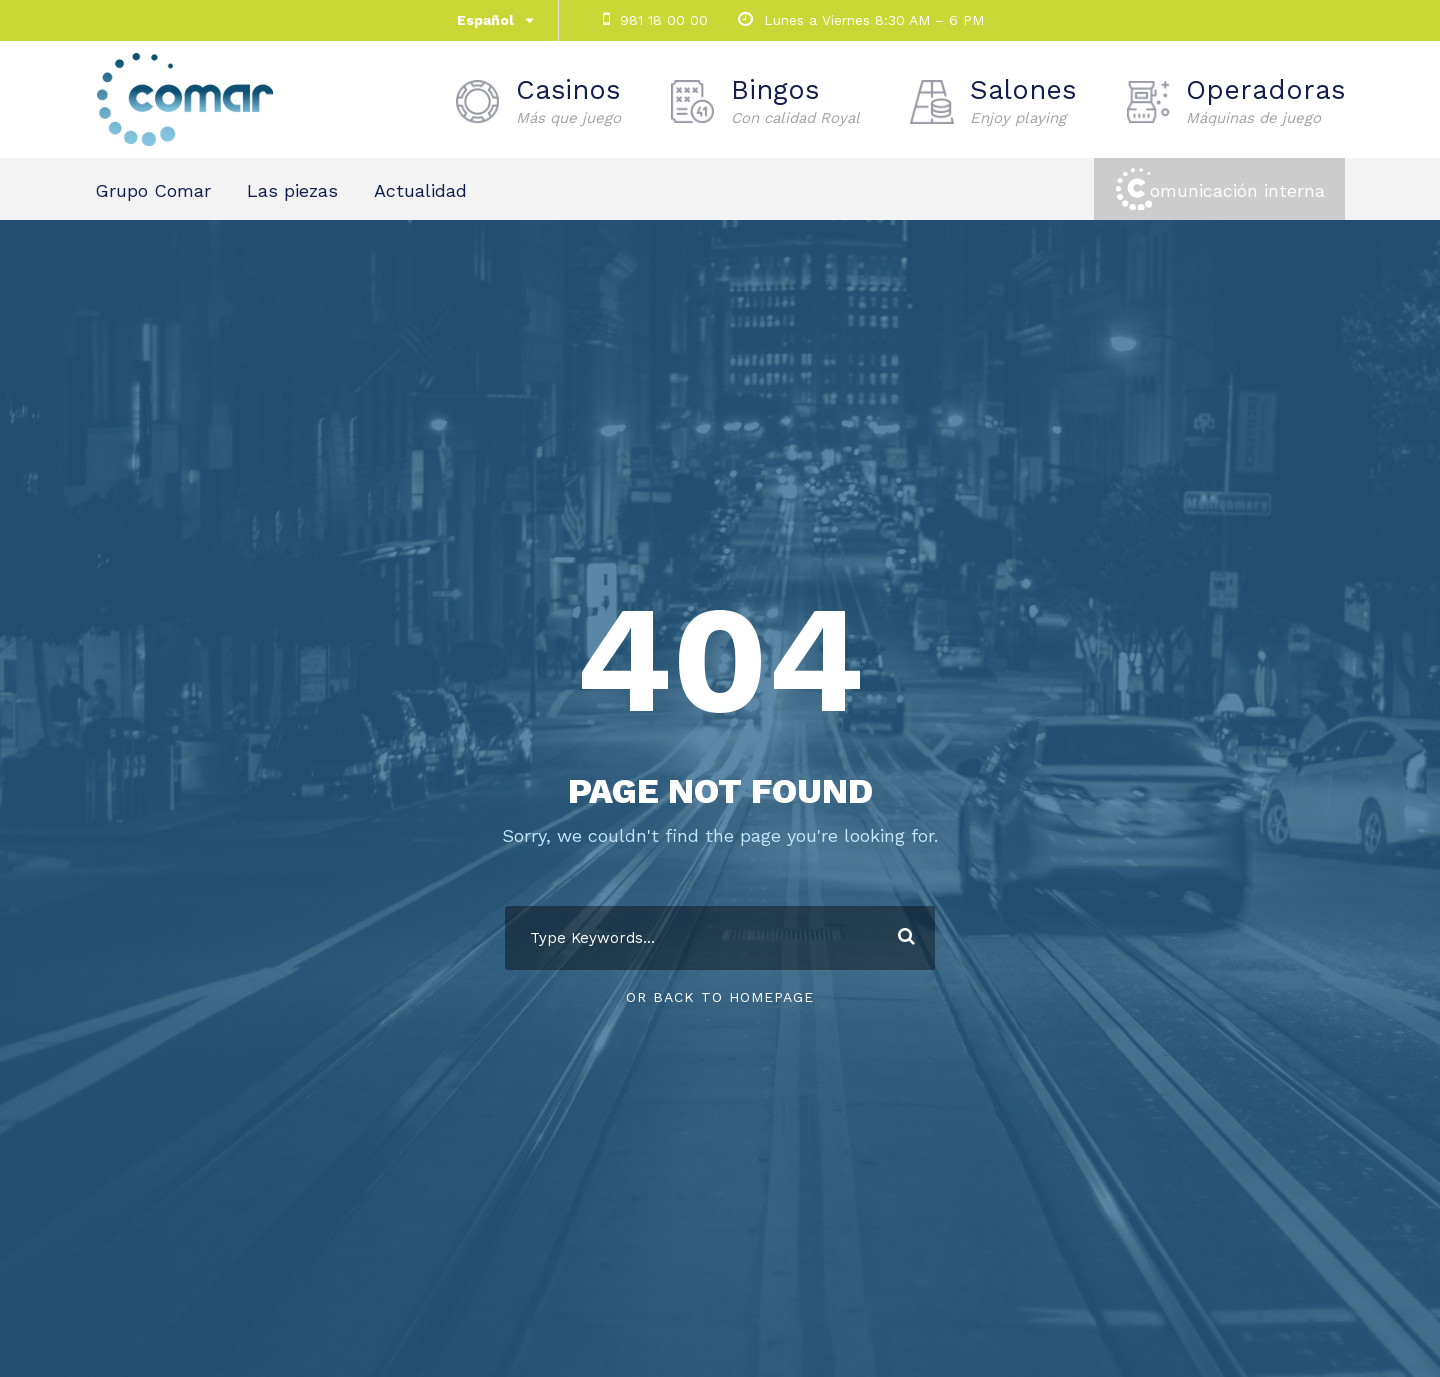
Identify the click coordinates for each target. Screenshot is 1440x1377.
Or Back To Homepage (720, 997)
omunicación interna (1237, 190)
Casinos (568, 101)
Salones (1023, 101)
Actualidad (420, 190)
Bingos (795, 101)
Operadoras (1265, 101)
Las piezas (292, 190)
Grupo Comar (153, 190)
